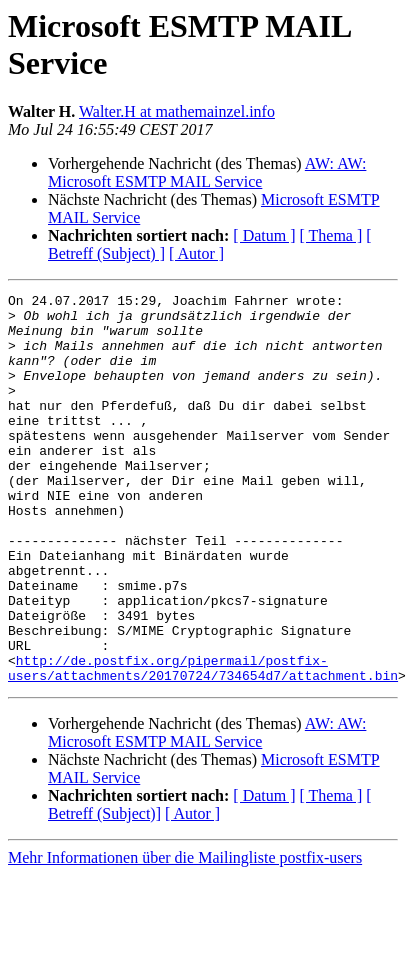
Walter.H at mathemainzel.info (177, 111)
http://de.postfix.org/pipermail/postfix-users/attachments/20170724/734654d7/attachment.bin (203, 726)
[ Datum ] (264, 235)
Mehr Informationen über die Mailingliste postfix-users (185, 917)
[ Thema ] (331, 235)
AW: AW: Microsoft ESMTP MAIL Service (207, 172)
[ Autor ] (196, 253)
